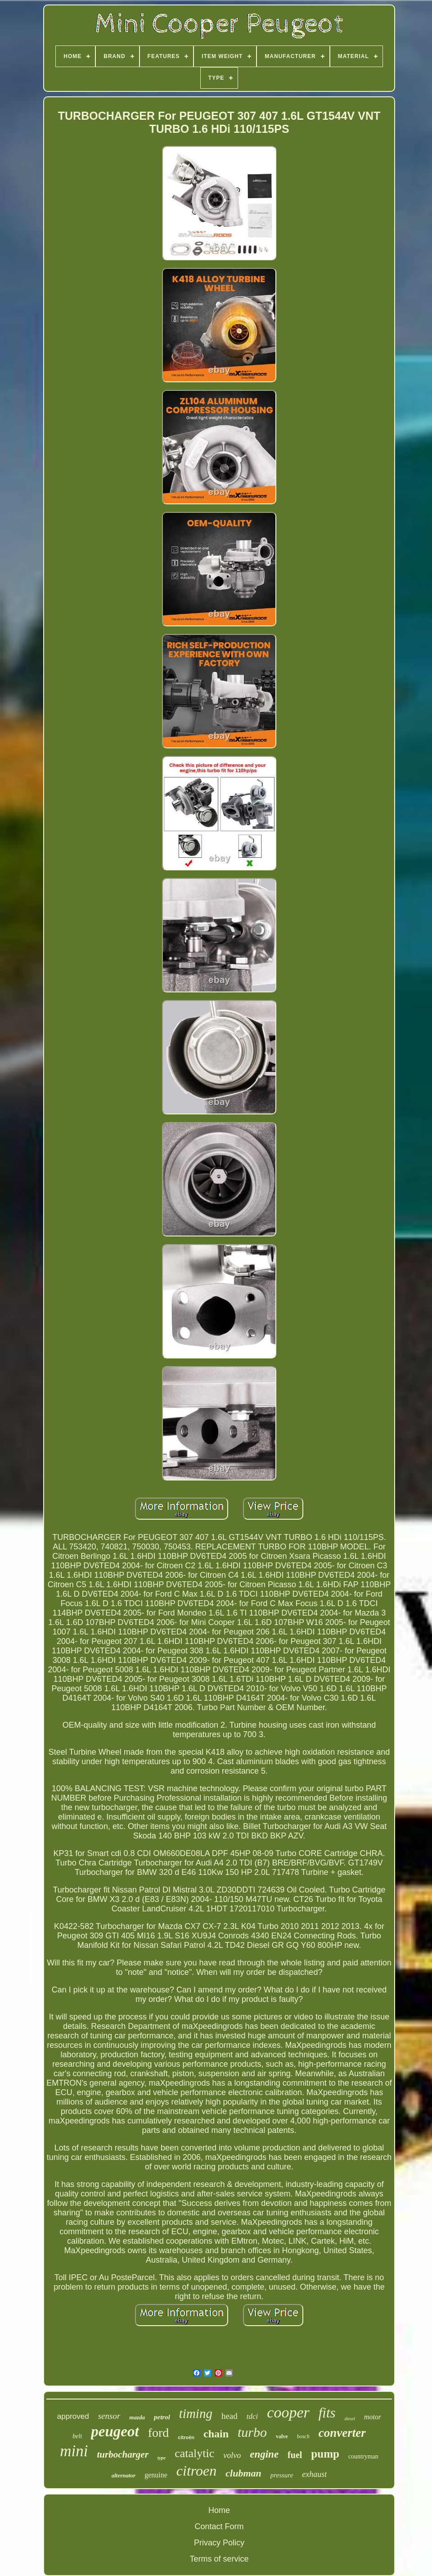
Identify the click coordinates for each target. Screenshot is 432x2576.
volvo (232, 2455)
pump (325, 2454)
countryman (363, 2456)
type (162, 2457)
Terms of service (218, 2558)
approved (73, 2416)
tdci (252, 2416)
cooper (288, 2412)
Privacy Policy (219, 2542)
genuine (155, 2475)
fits (327, 2413)
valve (282, 2436)
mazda (137, 2417)
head (229, 2416)
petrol (162, 2417)
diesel (350, 2418)
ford (158, 2433)
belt (77, 2436)
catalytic (194, 2453)
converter (342, 2433)
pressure (281, 2475)
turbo (252, 2432)
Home (219, 2510)
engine (264, 2454)
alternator (123, 2475)
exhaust (314, 2474)
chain (216, 2434)
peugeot (115, 2431)
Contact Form (218, 2526)
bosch (303, 2436)
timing (195, 2413)
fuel (295, 2455)
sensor (109, 2416)
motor (372, 2417)
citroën (186, 2437)
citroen (196, 2471)
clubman (243, 2473)
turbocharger (122, 2454)
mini (74, 2451)
